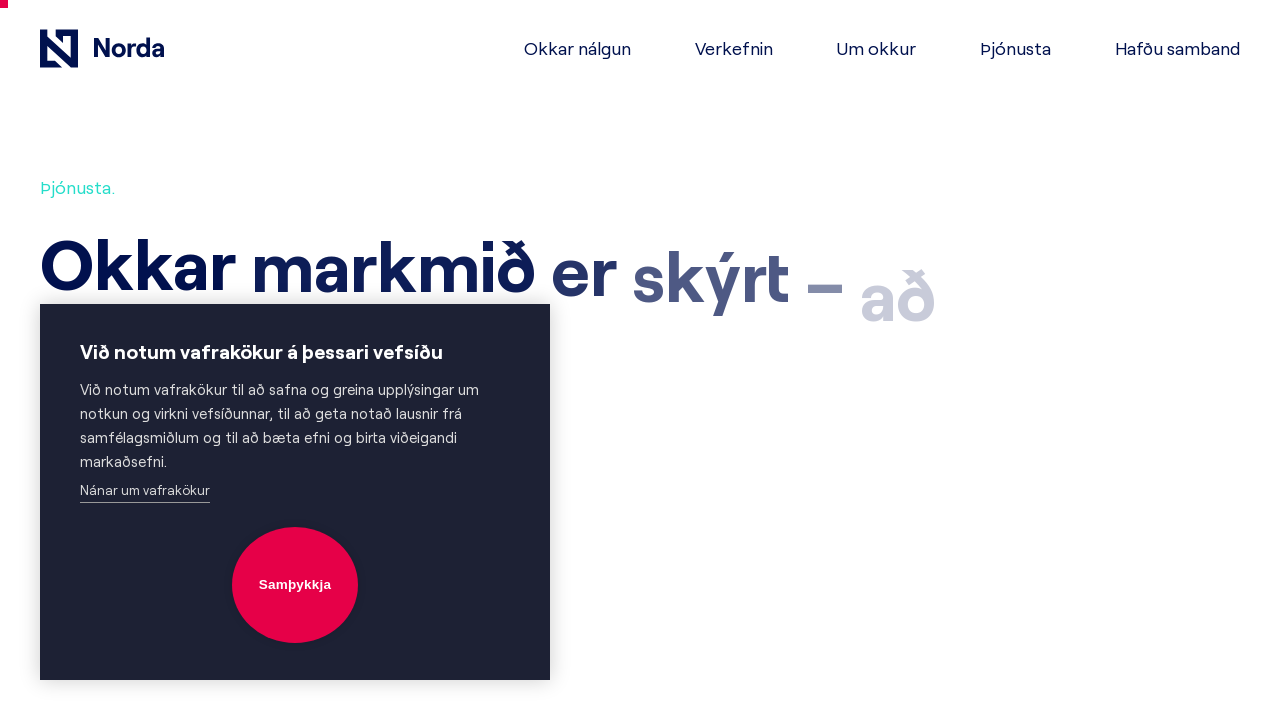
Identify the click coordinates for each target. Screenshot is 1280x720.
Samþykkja (295, 584)
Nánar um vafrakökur (145, 490)
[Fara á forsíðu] (102, 48)
